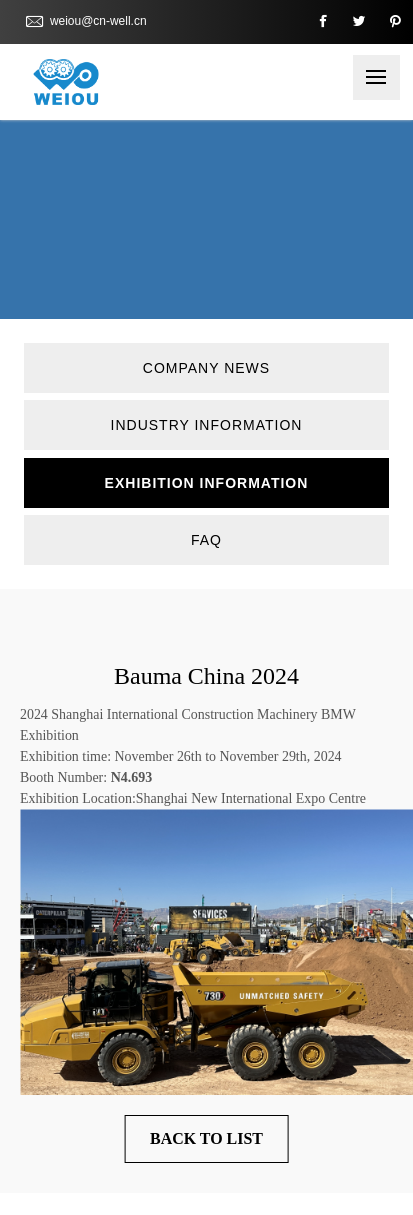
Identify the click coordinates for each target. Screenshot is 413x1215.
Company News (206, 368)
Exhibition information (207, 483)
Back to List (206, 1138)
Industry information (207, 425)
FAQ (206, 540)
